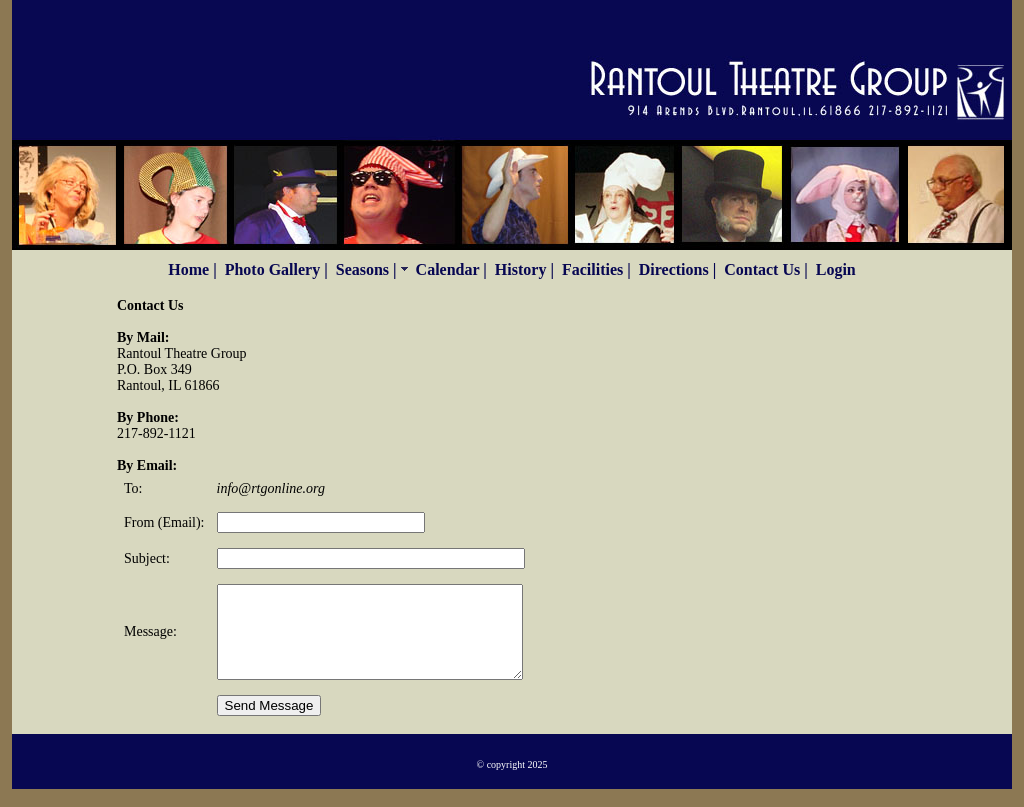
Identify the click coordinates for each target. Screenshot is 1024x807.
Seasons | (372, 269)
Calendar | (451, 269)
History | (524, 269)
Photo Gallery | (276, 269)
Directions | (677, 269)
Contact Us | (766, 269)
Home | (192, 269)
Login (836, 269)
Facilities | (596, 269)
